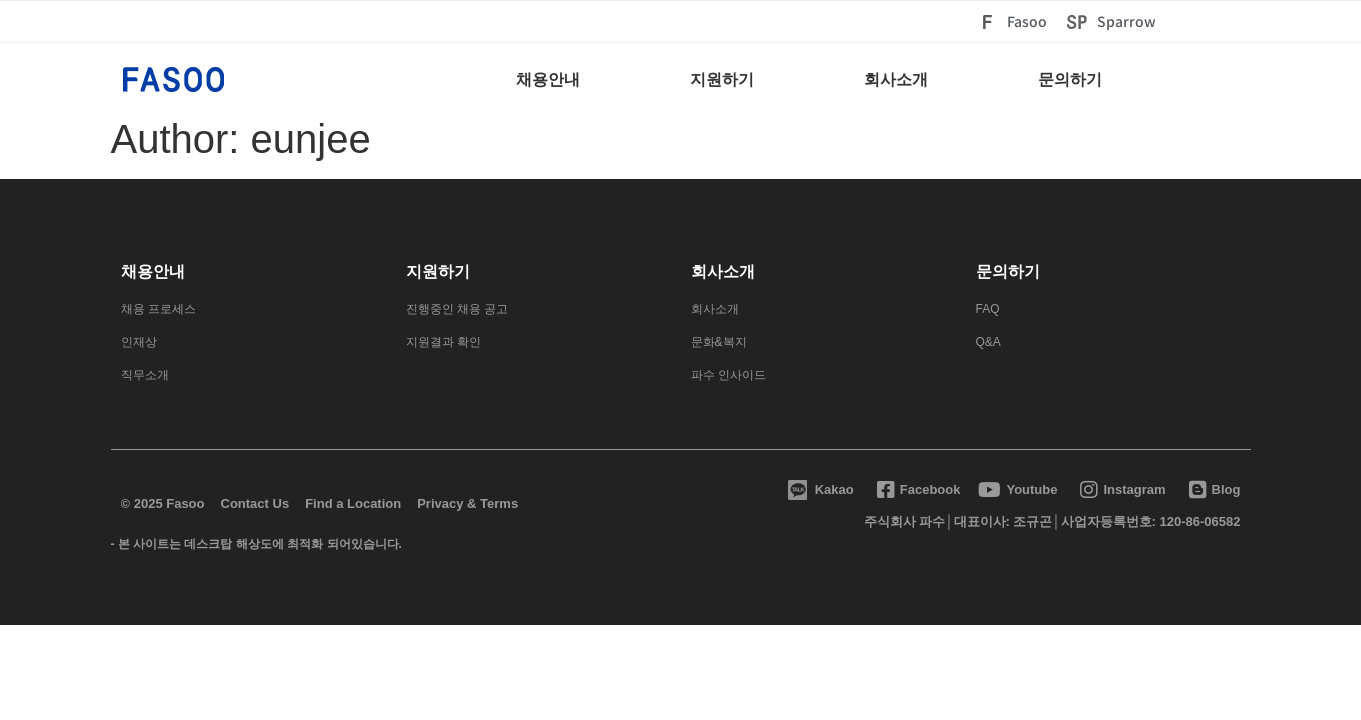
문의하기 (1008, 271)
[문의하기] (1070, 84)
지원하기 (438, 271)
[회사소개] (896, 84)
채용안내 (153, 271)
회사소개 (723, 271)
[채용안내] (548, 84)
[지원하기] (722, 84)
